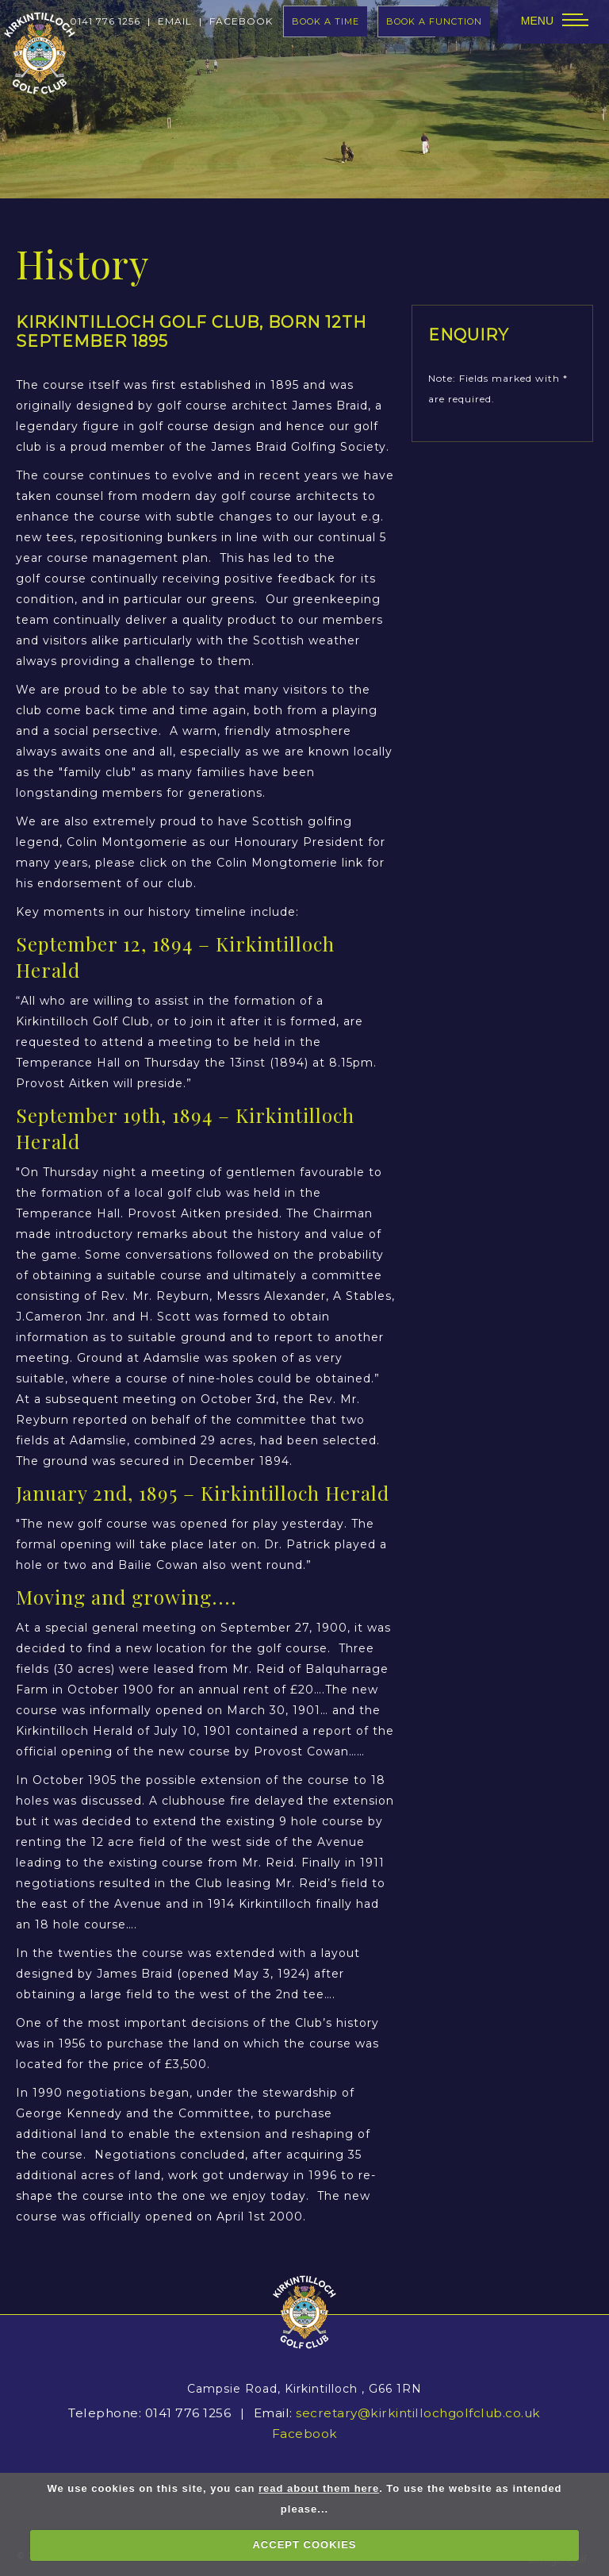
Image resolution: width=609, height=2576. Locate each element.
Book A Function (434, 21)
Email (175, 21)
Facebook (305, 2433)
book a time (325, 21)
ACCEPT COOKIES (304, 2545)
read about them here (319, 2488)
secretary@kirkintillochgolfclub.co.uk (418, 2412)
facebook (241, 21)
